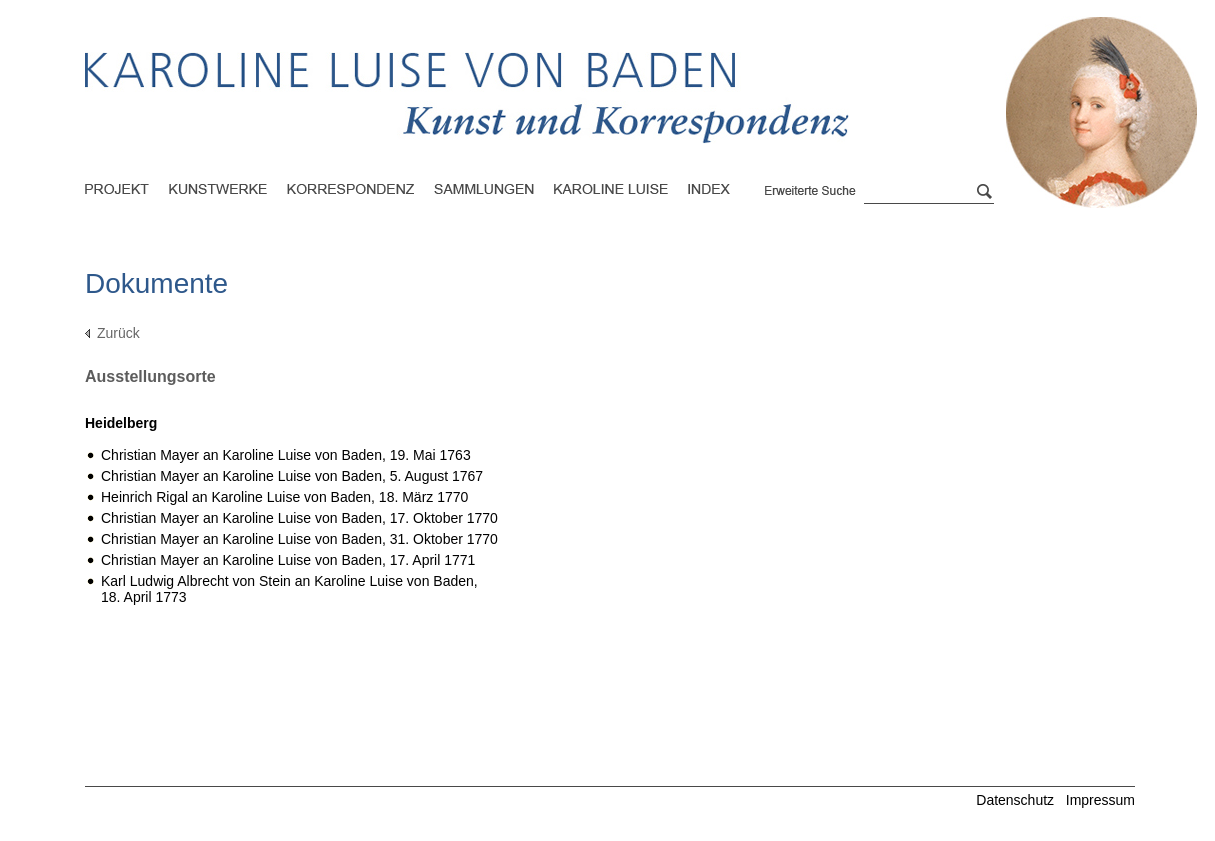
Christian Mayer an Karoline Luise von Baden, (286, 455)
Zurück (118, 333)
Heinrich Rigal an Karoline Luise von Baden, (284, 497)
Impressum (1100, 800)
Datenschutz (1015, 800)
